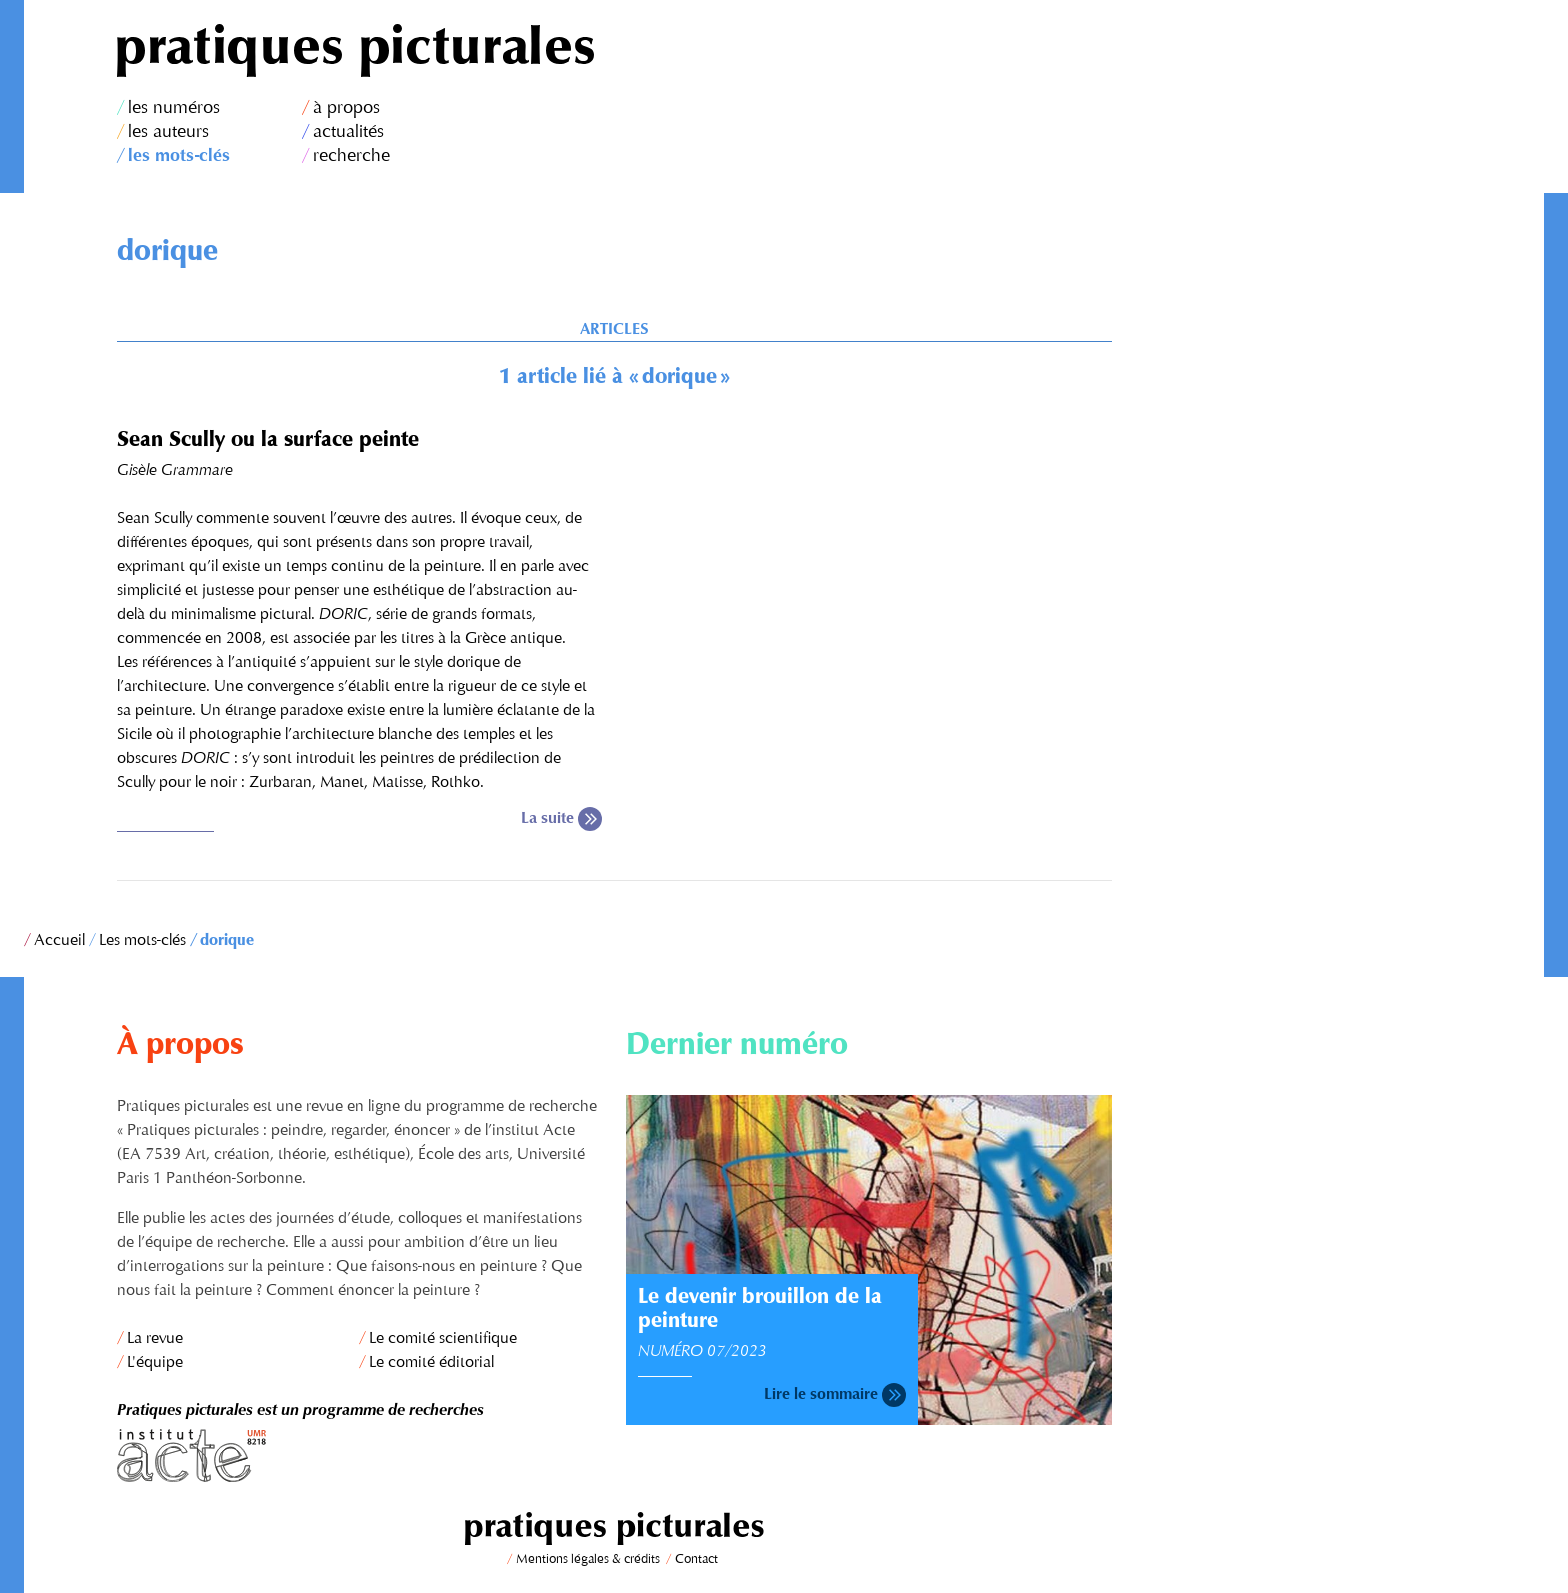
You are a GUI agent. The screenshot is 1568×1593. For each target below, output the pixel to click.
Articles (614, 330)
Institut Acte (360, 1455)
